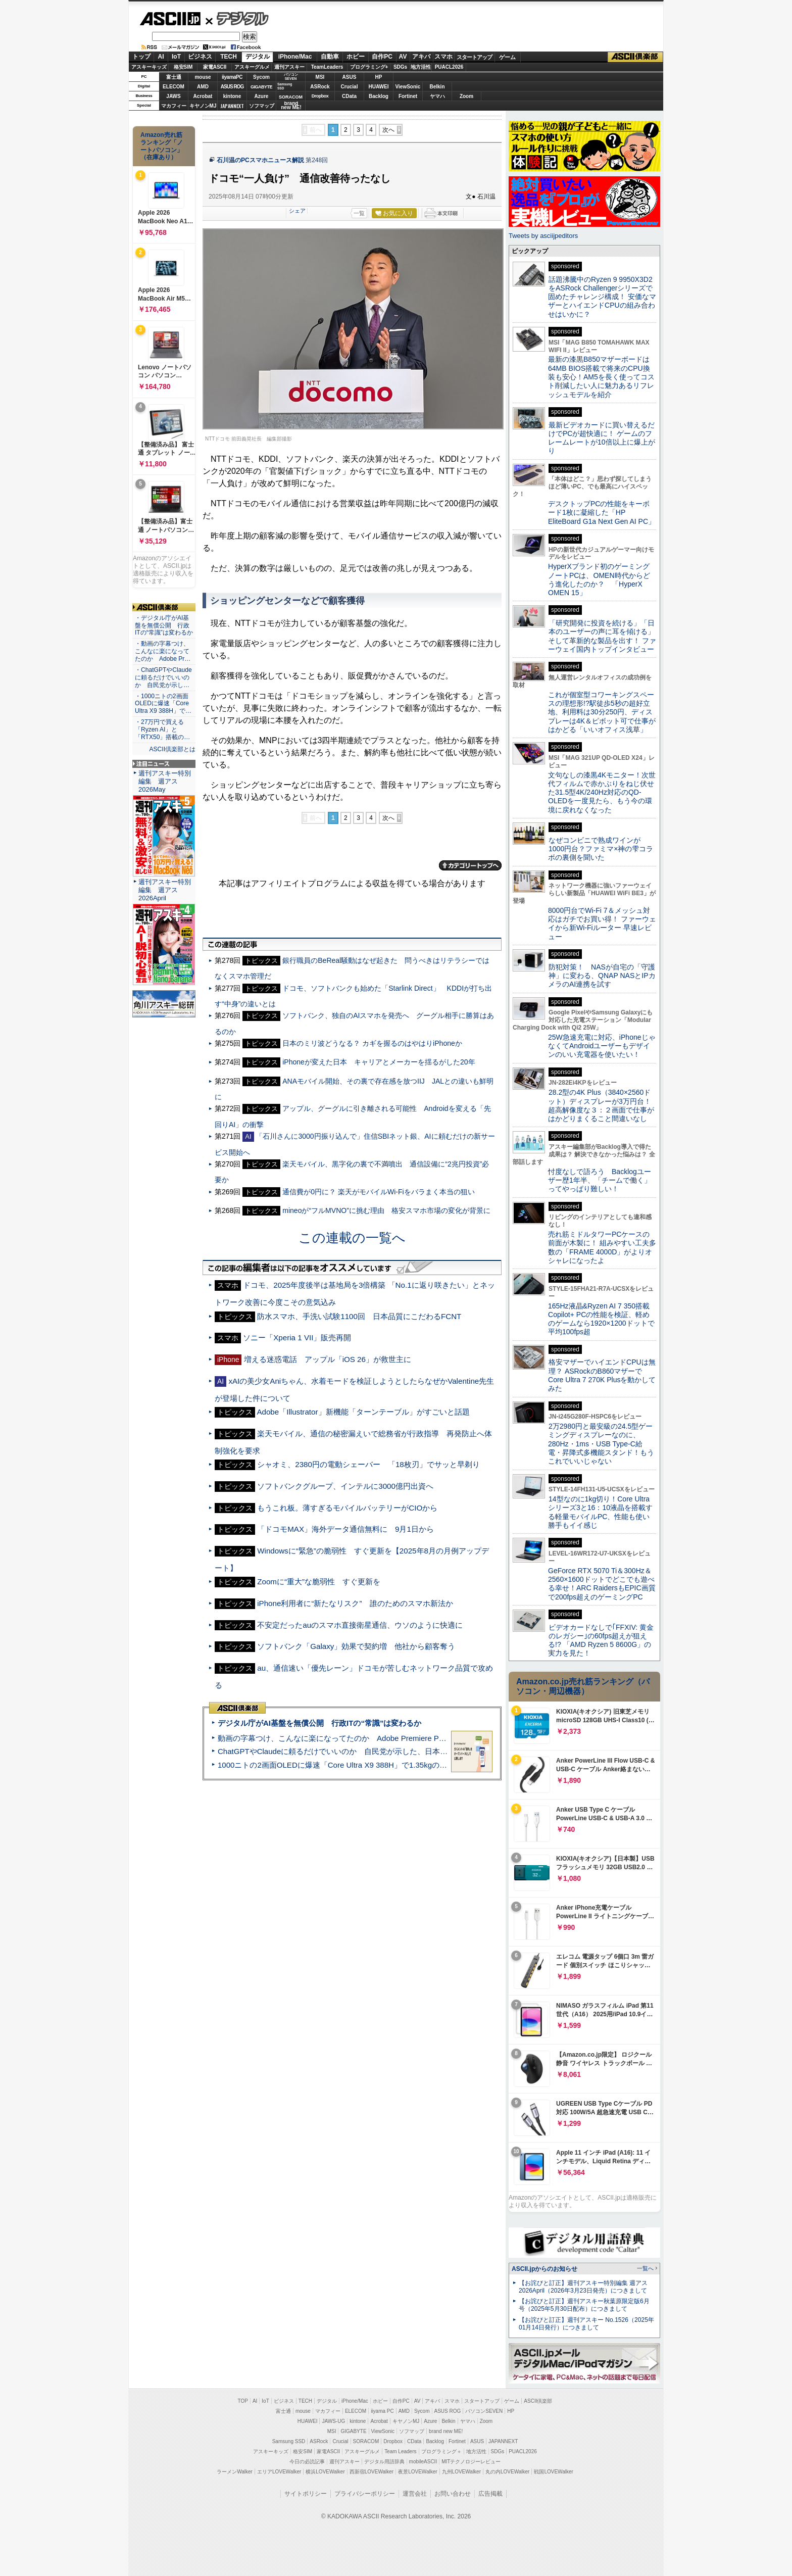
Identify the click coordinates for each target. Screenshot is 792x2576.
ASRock (319, 86)
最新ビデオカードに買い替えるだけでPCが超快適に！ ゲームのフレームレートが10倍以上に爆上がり (601, 438)
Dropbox (320, 96)
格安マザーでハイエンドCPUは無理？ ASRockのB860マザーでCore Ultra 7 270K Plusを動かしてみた (602, 1375)
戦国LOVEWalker (553, 2471)
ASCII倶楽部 (635, 57)
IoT (176, 56)
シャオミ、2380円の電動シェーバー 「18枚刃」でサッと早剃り (368, 1464)
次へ (388, 129)
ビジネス (200, 56)
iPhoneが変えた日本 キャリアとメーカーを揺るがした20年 (378, 1062)
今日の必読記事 (307, 2461)
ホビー (355, 56)
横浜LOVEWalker (325, 2471)
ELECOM (173, 86)
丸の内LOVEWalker (507, 2471)
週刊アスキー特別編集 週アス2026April (164, 890)
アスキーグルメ (252, 67)
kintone (232, 96)
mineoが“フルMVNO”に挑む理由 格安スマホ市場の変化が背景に (386, 1210)
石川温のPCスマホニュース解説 (260, 160)
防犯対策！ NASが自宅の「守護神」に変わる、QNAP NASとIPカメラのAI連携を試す (602, 976)
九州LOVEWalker (461, 2471)
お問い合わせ (452, 2493)
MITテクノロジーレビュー (471, 2461)
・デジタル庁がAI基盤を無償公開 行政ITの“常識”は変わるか (164, 625)
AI (161, 56)
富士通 (173, 77)
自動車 (330, 56)
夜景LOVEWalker (417, 2471)
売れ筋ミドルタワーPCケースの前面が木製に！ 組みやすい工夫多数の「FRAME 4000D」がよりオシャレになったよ (602, 1247)
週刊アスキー (289, 67)
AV (403, 56)
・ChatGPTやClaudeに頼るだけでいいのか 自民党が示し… (163, 677)
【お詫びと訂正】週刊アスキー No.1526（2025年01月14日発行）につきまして (586, 2323)
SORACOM (366, 2441)
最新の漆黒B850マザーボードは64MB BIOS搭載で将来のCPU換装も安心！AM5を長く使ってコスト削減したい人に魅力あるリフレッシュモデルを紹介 (601, 376)
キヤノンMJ (203, 106)
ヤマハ (437, 96)
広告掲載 (490, 2493)
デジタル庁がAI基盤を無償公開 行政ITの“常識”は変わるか (319, 1723)
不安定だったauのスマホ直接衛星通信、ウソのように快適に (360, 1625)
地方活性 (421, 67)
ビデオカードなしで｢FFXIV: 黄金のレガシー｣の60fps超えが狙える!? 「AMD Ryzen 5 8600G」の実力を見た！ (601, 1640)
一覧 (359, 213)
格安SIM (183, 67)
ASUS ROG (232, 86)
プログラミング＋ (441, 2451)
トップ (141, 56)
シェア (297, 211)
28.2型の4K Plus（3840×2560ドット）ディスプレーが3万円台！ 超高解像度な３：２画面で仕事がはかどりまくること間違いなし (601, 1105)
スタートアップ (474, 57)
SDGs (400, 67)
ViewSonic (408, 86)
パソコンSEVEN (291, 76)
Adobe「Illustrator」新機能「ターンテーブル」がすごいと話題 (363, 1411)
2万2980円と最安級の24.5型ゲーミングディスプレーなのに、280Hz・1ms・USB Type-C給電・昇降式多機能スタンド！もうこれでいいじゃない (601, 1443)
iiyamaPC (232, 77)
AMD (203, 86)
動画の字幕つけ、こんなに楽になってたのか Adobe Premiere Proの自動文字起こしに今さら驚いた (388, 1738)
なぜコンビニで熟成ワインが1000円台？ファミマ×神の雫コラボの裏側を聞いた (600, 849)
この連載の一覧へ (352, 1237)
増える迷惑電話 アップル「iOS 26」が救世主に (327, 1359)
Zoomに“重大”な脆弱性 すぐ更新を (318, 1581)
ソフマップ (261, 106)
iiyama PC (382, 2411)
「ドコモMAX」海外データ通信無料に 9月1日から (345, 1529)
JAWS (173, 96)
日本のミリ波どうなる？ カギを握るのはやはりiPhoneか (372, 1043)
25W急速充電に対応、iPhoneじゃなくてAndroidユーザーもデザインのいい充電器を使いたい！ (602, 1046)
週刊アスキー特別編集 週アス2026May (164, 781)
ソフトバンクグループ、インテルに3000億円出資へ (345, 1486)
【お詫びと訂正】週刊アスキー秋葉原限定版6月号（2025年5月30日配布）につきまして (584, 2305)
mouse (202, 77)
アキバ (421, 56)
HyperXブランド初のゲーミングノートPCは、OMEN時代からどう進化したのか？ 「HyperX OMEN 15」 (599, 579)
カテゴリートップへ (470, 865)
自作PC (382, 56)
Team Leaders (400, 2451)
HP (378, 77)
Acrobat (203, 96)
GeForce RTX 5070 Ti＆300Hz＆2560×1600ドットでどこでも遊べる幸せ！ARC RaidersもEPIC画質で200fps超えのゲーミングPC (602, 1584)
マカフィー (173, 106)
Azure (262, 96)
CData (349, 96)
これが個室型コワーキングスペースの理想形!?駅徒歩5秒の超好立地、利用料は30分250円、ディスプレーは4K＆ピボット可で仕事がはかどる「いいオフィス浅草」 (602, 712)
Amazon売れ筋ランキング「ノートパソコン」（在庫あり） (161, 146)
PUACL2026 (449, 67)
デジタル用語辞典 (384, 2461)
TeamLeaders (327, 67)
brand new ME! (446, 2431)
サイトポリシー (305, 2493)
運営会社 (415, 2493)
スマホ (443, 56)
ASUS (349, 77)
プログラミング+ (369, 67)
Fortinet (408, 96)
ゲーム (507, 57)
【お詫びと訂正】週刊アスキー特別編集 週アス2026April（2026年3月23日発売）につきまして (583, 2286)
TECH (228, 56)
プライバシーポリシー (364, 2493)
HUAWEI (379, 86)
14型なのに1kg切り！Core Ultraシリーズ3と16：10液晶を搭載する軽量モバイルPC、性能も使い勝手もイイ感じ (600, 1512)
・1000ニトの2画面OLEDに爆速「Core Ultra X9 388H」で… (163, 704)
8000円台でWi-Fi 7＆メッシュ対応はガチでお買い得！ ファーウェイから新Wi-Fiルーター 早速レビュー (602, 923)
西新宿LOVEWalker (371, 2471)
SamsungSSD (284, 86)
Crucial (349, 86)
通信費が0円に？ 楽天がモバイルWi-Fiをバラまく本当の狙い (378, 1192)
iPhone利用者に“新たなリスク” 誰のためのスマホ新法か (355, 1603)
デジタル (237, 18)
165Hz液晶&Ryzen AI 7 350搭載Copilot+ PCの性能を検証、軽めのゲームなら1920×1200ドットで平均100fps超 (601, 1319)
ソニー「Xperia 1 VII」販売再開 (297, 1337)
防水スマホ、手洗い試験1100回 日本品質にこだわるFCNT (359, 1316)
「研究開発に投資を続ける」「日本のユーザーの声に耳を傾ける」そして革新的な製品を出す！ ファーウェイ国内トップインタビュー (602, 636)
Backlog (378, 96)
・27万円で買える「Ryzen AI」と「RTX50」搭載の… (162, 729)
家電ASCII (215, 67)
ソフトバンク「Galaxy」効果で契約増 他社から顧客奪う (356, 1646)
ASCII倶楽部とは (172, 749)
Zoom (466, 96)
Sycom (261, 77)
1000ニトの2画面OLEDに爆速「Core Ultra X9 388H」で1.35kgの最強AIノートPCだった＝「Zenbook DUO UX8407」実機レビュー (441, 1765)
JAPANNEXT (232, 106)
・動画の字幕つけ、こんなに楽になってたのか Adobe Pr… (162, 651)
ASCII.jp (170, 18)
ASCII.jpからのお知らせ (544, 2268)
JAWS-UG (333, 2421)
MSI (320, 77)
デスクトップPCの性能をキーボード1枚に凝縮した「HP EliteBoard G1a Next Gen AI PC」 (601, 512)
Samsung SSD (289, 2441)
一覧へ (645, 2268)
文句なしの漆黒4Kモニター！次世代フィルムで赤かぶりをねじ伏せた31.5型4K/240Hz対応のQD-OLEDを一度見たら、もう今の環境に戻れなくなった (602, 792)
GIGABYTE (261, 86)
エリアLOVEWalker (279, 2471)
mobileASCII (423, 2461)
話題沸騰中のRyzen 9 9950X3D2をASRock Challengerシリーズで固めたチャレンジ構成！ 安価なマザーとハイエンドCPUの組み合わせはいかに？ (602, 296)
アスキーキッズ (149, 67)
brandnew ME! (291, 106)
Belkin (436, 86)
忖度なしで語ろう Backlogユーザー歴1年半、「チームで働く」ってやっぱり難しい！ (599, 1180)
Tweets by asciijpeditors (543, 235)
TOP (243, 2401)
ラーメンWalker (235, 2471)
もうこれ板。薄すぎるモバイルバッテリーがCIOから (347, 1507)
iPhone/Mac (295, 56)
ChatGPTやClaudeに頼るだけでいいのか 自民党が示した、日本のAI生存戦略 (351, 1751)
